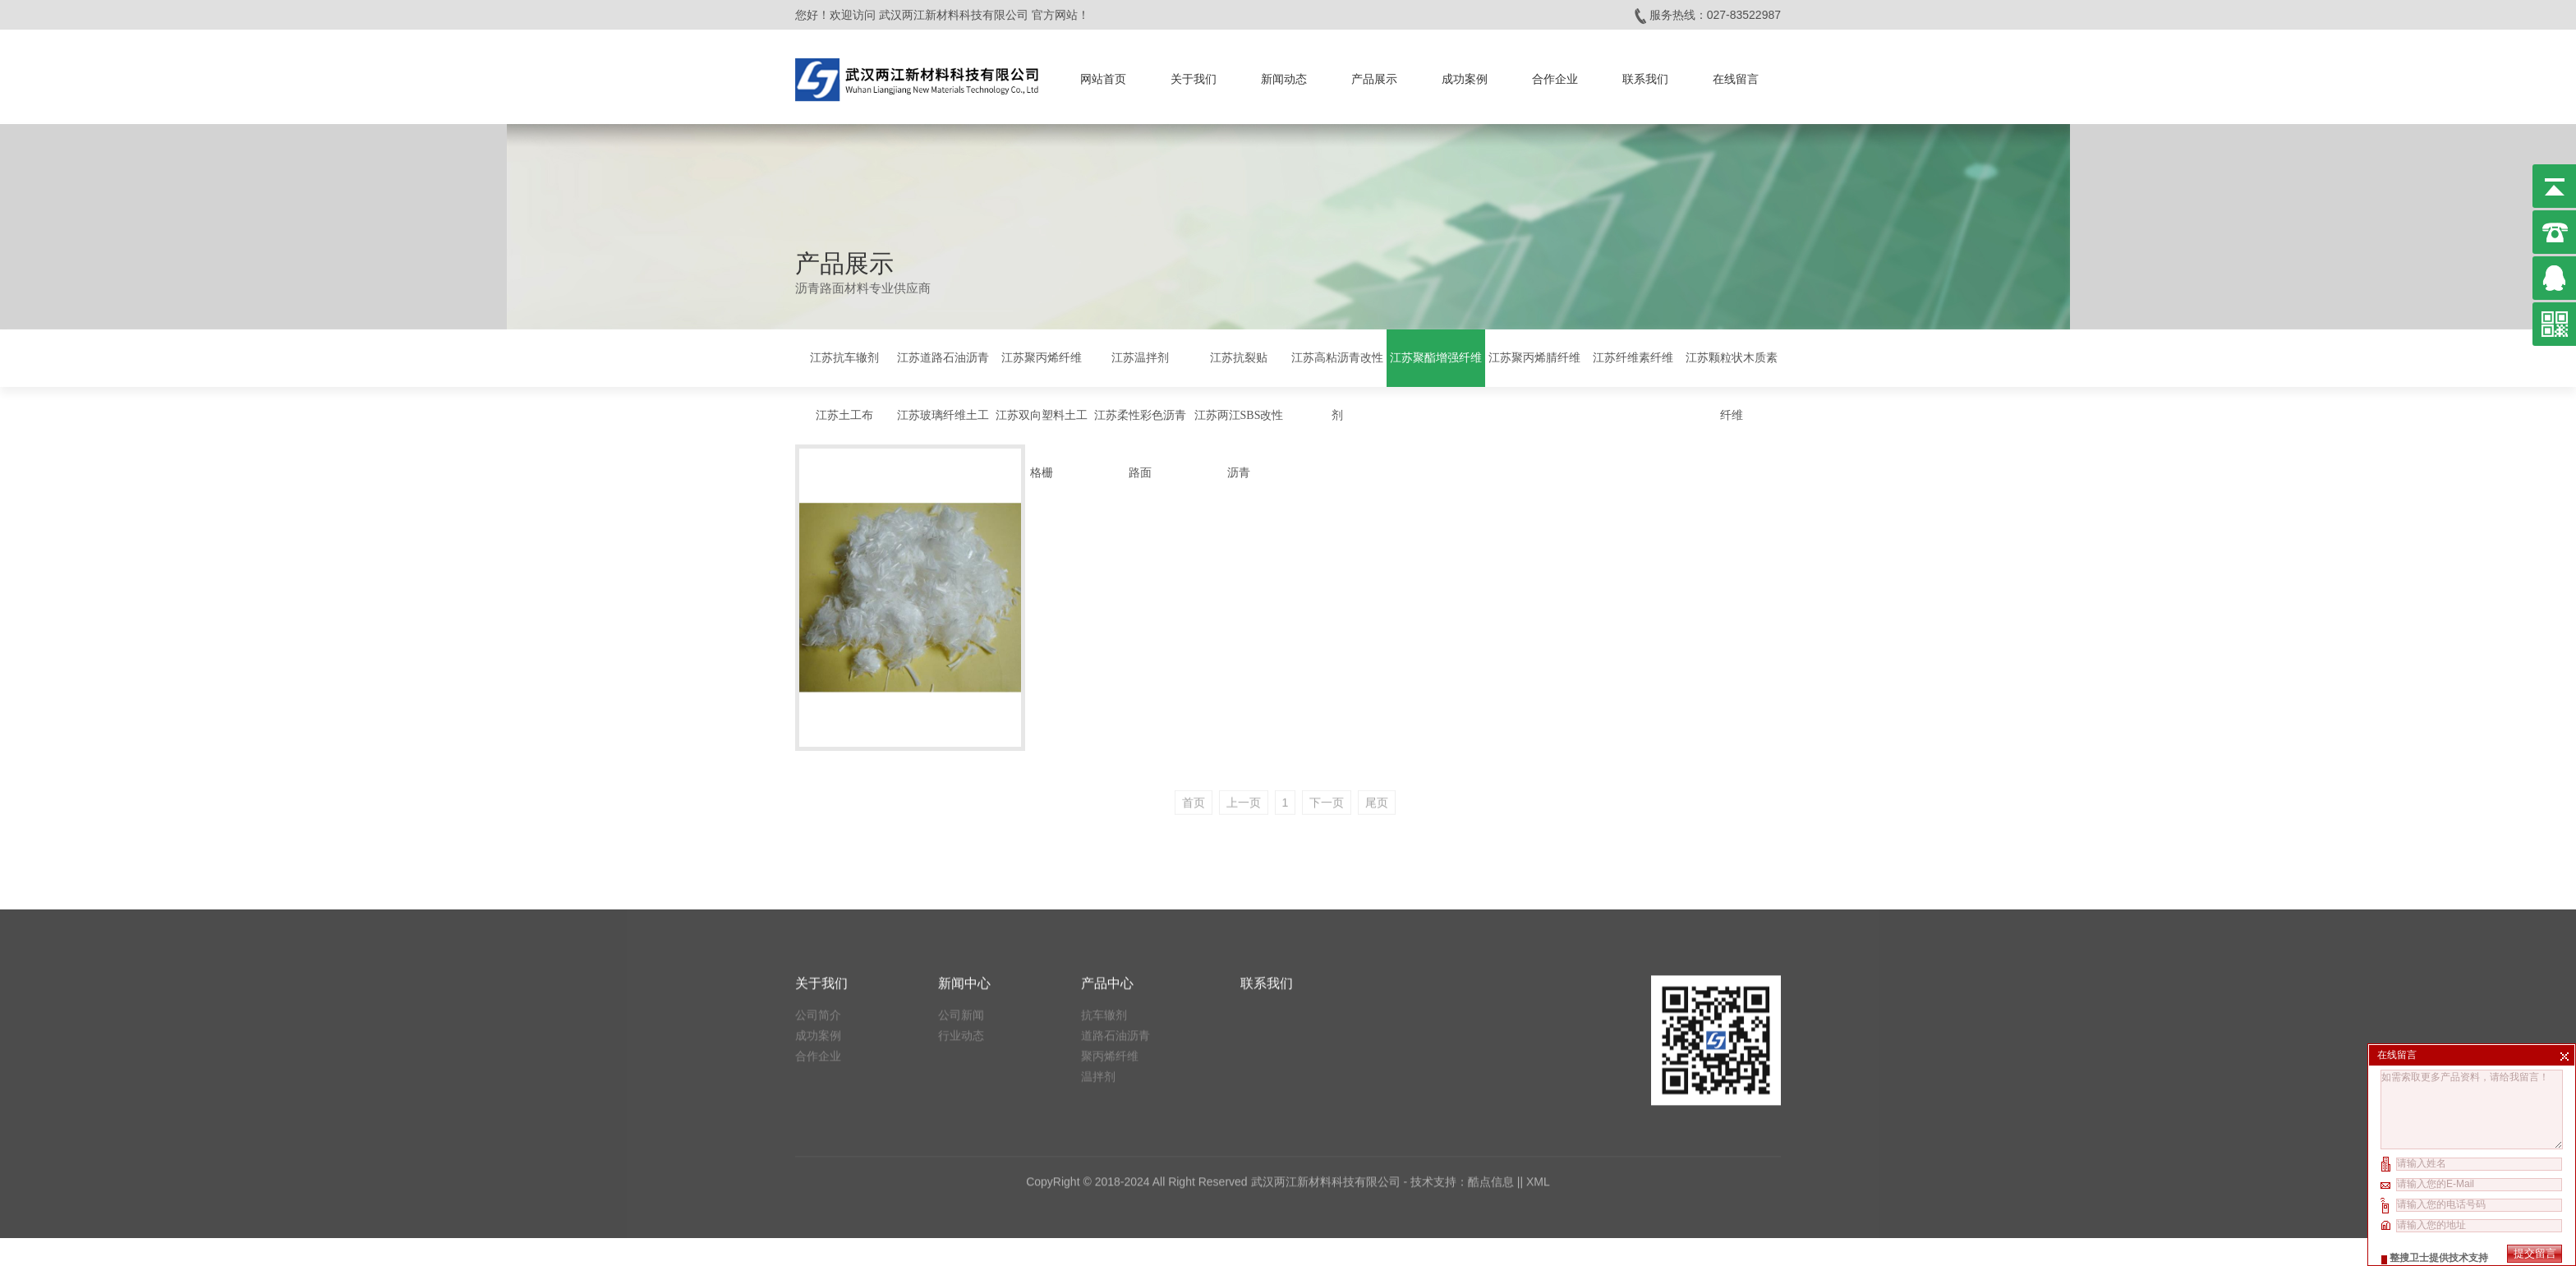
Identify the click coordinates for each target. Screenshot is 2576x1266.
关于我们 (1194, 75)
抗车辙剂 (1104, 810)
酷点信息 (1491, 977)
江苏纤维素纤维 (1633, 356)
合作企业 (1555, 75)
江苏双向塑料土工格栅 (1042, 442)
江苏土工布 (844, 413)
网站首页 (1103, 75)
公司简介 (818, 810)
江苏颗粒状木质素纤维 (1732, 385)
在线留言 (1736, 75)
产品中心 (1107, 779)
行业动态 (961, 831)
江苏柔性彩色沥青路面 (1140, 442)
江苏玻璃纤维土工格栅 (943, 442)
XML (1538, 977)
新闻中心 (964, 779)
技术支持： (1439, 977)
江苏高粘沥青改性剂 (1337, 385)
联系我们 (1645, 75)
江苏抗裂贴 (1238, 356)
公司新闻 (961, 810)
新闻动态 (1284, 75)
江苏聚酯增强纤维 (1436, 356)
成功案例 (1465, 75)
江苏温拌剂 (1140, 356)
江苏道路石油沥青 (943, 356)
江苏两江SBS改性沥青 (1239, 442)
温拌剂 (1098, 872)
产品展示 (1374, 75)
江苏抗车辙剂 (844, 356)
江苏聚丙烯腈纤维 (1534, 356)
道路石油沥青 (1115, 831)
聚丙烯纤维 (1109, 852)
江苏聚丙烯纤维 (1041, 356)
